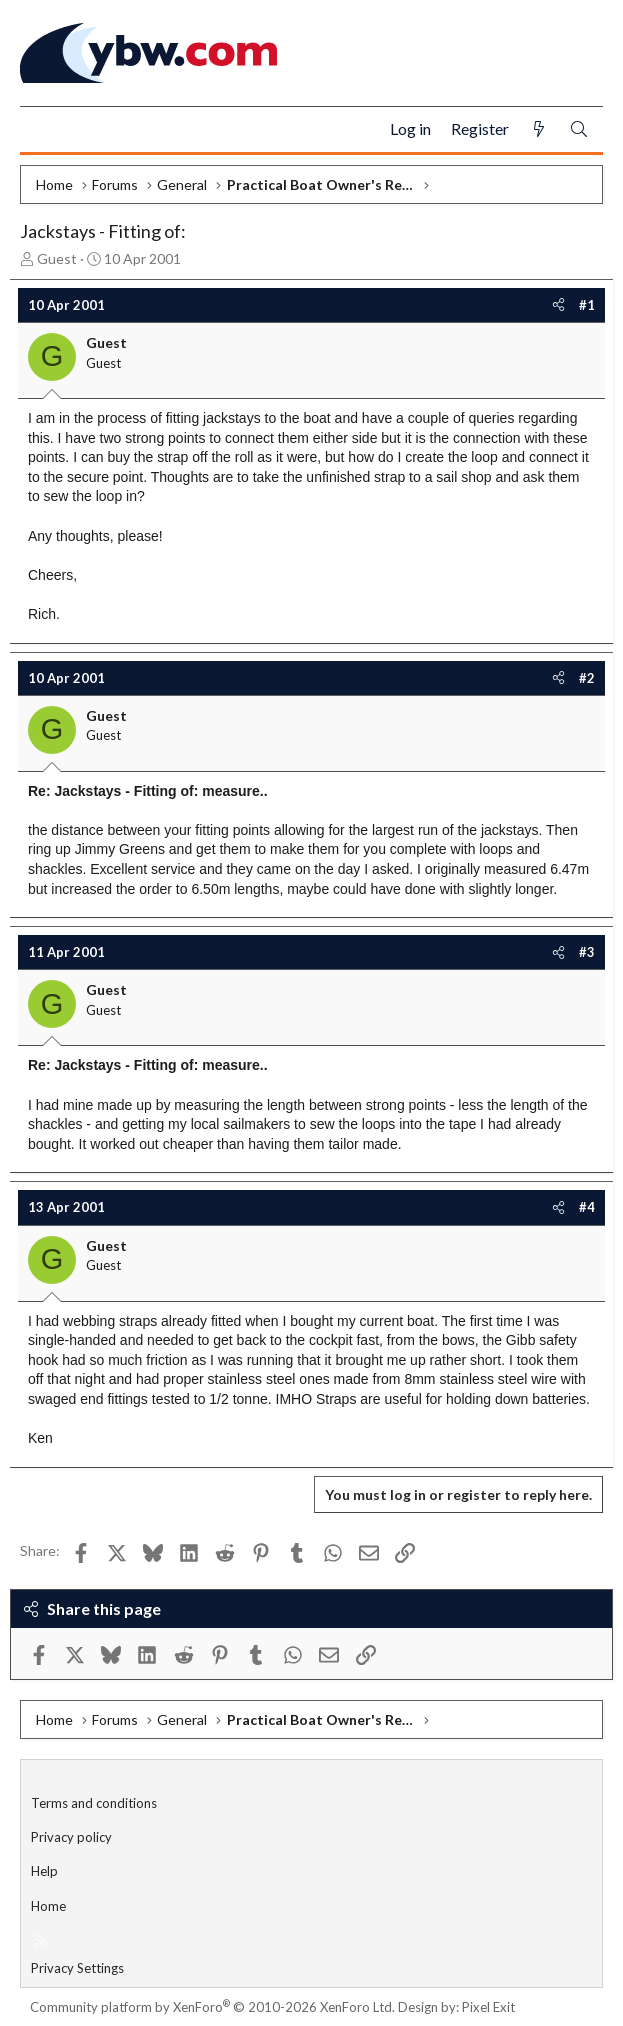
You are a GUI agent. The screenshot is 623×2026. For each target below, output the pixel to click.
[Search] (579, 129)
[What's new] (539, 129)
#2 (587, 678)
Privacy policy (71, 1837)
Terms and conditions (94, 1803)
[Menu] (43, 130)
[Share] (558, 305)
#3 (587, 952)
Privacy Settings (77, 1968)
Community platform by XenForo (212, 2007)
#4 (587, 1207)
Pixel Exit (488, 2007)
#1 (587, 305)
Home (48, 1906)
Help (44, 1871)
